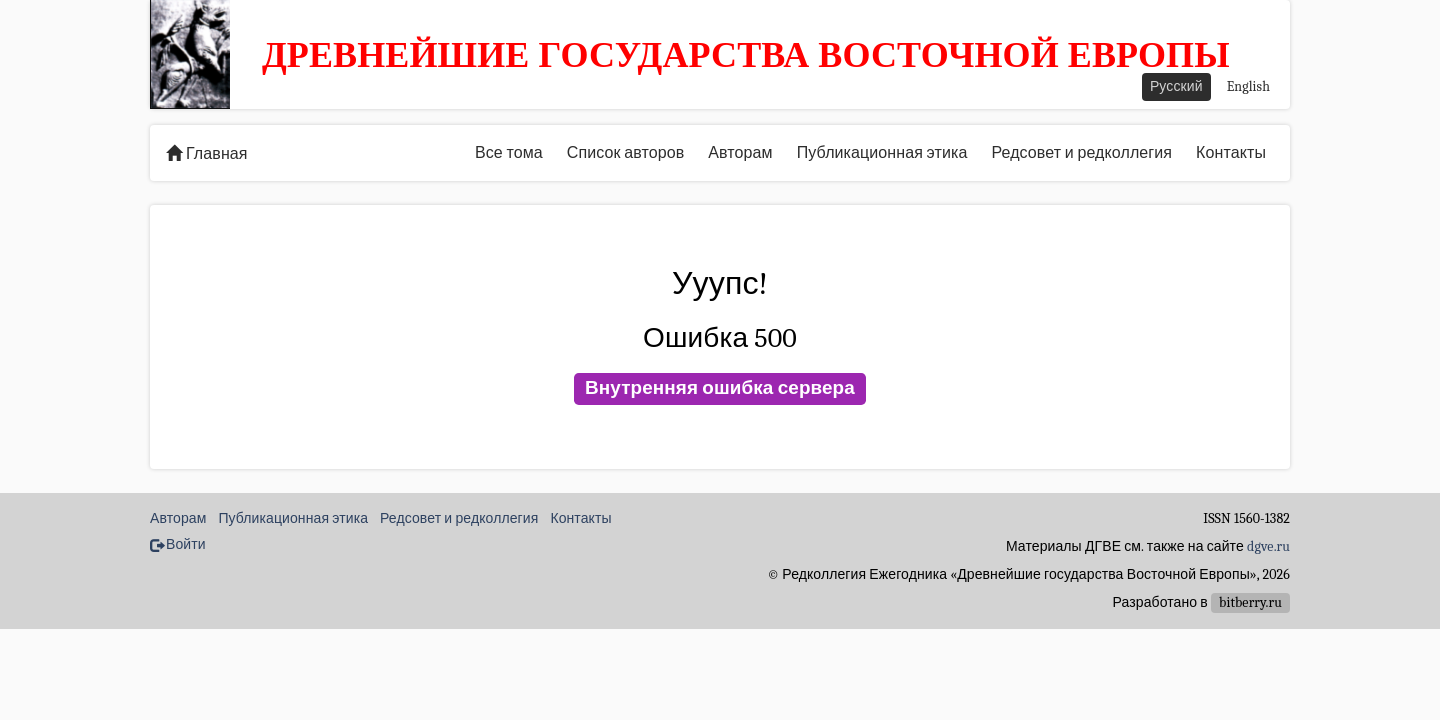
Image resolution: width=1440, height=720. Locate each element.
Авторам (740, 153)
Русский (1176, 86)
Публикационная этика (882, 153)
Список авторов (626, 153)
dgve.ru (1268, 546)
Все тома (509, 153)
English (1248, 86)
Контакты (1231, 153)
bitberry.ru (1250, 602)
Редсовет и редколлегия (1081, 153)
